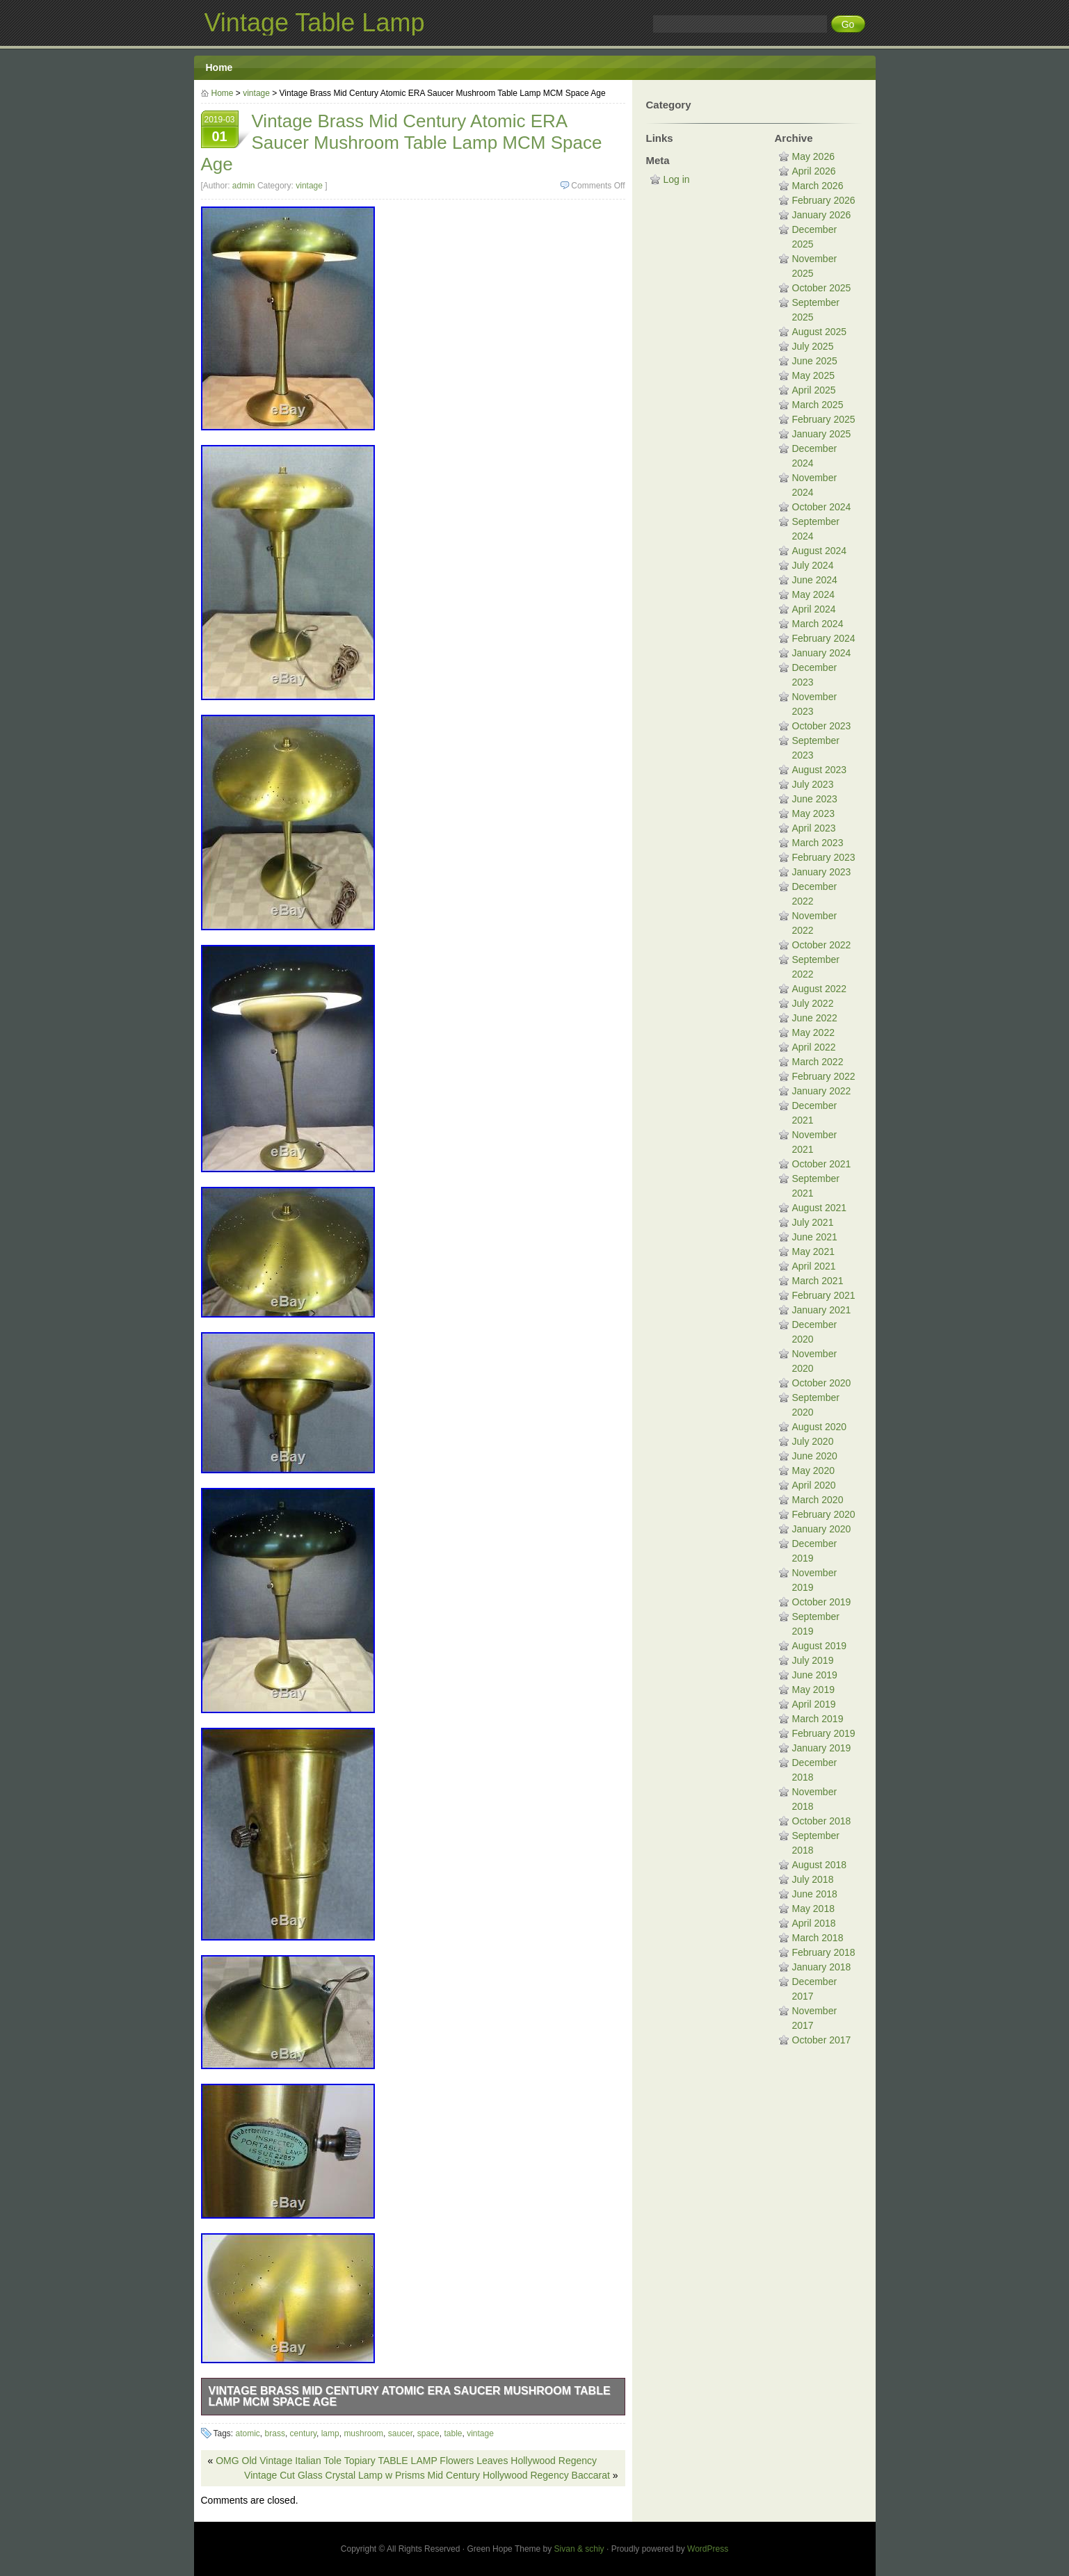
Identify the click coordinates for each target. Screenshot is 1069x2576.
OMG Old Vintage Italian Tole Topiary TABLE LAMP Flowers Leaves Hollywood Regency (406, 2460)
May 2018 (813, 1908)
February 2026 (823, 200)
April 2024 (814, 609)
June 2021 (814, 1236)
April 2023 (814, 828)
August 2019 (819, 1645)
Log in (677, 179)
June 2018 (814, 1893)
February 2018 (823, 1952)
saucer (400, 2433)
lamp (330, 2433)
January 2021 (821, 1309)
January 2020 (821, 1528)
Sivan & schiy (579, 2549)
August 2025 (819, 331)
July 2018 (813, 1879)
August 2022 (819, 988)
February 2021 (823, 1295)
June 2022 (814, 1017)
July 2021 (813, 1222)
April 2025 (814, 390)
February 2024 (823, 638)
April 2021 (814, 1266)
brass (275, 2433)
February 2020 (823, 1514)
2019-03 (220, 131)
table (453, 2433)
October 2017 (821, 2040)
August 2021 (819, 1207)
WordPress (707, 2549)
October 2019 (821, 1601)
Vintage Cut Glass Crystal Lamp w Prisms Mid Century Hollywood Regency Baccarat (427, 2475)
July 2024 (813, 565)
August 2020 (819, 1426)
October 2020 (821, 1382)
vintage (256, 93)
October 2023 (821, 725)
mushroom (363, 2433)
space (428, 2433)
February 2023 (823, 857)
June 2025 (814, 360)
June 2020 (814, 1455)
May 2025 (813, 375)
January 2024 (821, 652)
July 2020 (813, 1441)
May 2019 (813, 1689)
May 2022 (813, 1032)
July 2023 (813, 784)
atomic (248, 2433)
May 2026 (813, 156)
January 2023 (821, 871)
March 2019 (818, 1718)
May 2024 (813, 594)
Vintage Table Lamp (314, 22)
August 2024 (819, 550)
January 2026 (821, 214)
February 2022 (823, 1076)
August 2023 (819, 769)
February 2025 (823, 419)
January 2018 (821, 1966)
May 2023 (813, 813)
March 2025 (818, 404)
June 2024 (814, 579)
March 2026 (818, 185)
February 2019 (823, 1733)
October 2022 (821, 944)
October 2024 (821, 506)
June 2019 (814, 1674)
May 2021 (813, 1251)
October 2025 (821, 287)
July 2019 (813, 1660)
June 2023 (814, 798)
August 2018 (819, 1864)
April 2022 (814, 1047)
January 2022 (821, 1090)
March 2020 (818, 1499)
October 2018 (821, 1820)
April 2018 (814, 1923)
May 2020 (813, 1470)
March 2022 (818, 1061)
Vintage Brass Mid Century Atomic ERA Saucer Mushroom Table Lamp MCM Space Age (410, 2396)
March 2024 (818, 623)
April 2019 (814, 1704)
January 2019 (821, 1747)
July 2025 (813, 346)
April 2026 (814, 171)
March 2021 (818, 1280)
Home (219, 67)
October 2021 (821, 1163)
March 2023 (818, 842)
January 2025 (821, 433)
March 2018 (818, 1937)
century (303, 2433)
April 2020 (814, 1485)
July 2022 (813, 1003)
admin (243, 186)
